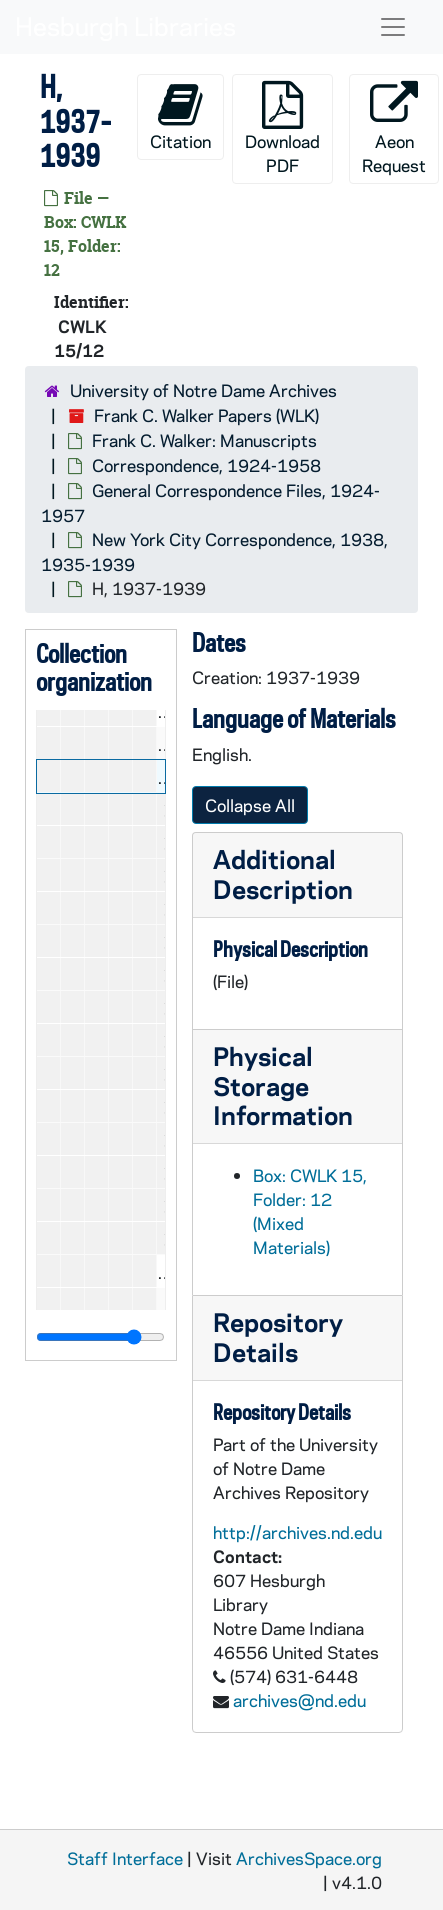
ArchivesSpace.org (309, 1858)
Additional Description (283, 873)
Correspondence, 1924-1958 (206, 465)
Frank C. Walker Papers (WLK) (206, 415)
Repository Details (278, 1336)
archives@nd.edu (299, 1700)
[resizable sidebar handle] (100, 1337)
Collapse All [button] (250, 805)
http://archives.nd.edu (297, 1532)
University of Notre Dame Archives (203, 390)
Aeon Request (394, 128)
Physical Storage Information (283, 1085)
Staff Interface (125, 1858)
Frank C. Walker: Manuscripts (204, 440)
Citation (180, 116)
